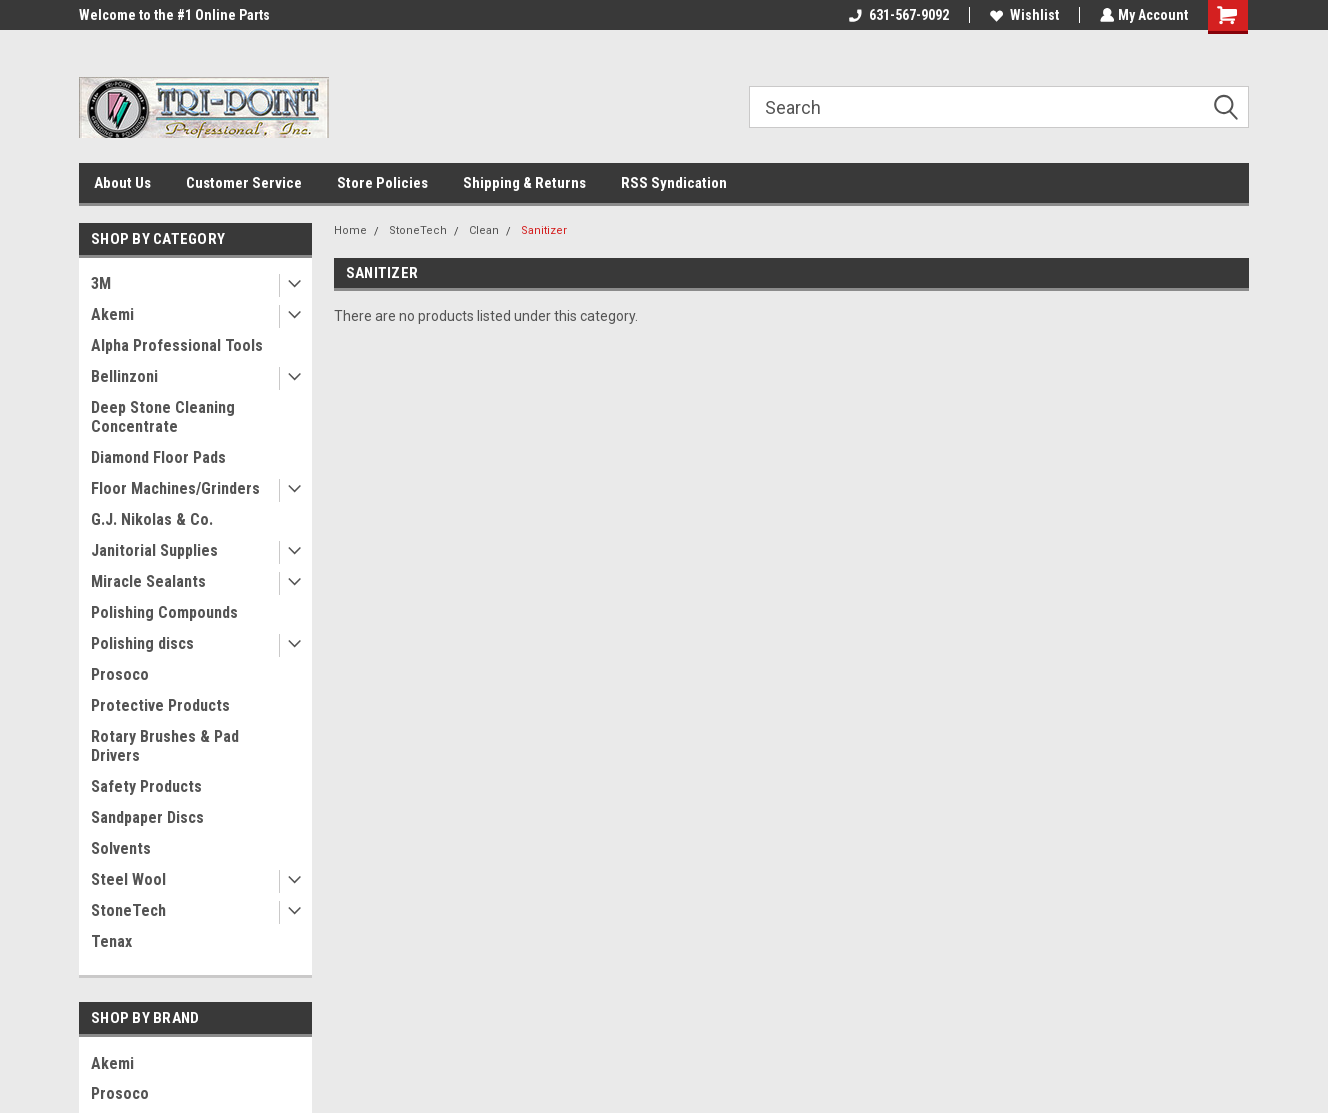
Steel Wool (128, 879)
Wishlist (1022, 15)
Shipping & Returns (524, 183)
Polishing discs (142, 643)
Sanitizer (544, 230)
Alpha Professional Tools (177, 345)
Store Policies (382, 183)
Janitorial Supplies (154, 550)
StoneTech (128, 910)
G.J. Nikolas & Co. (152, 519)
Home (350, 230)
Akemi (112, 314)
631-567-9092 (897, 15)
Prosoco (120, 674)
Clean (484, 230)
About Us (122, 183)
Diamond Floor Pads (158, 457)
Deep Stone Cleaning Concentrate (163, 417)
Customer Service (244, 183)
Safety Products (146, 786)
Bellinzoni (124, 376)
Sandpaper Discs (147, 817)
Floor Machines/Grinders (175, 488)
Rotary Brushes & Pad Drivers (165, 746)
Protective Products (160, 705)
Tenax (111, 941)
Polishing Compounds (164, 612)
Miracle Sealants (148, 581)
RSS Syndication (674, 183)
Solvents (121, 848)
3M (101, 283)
